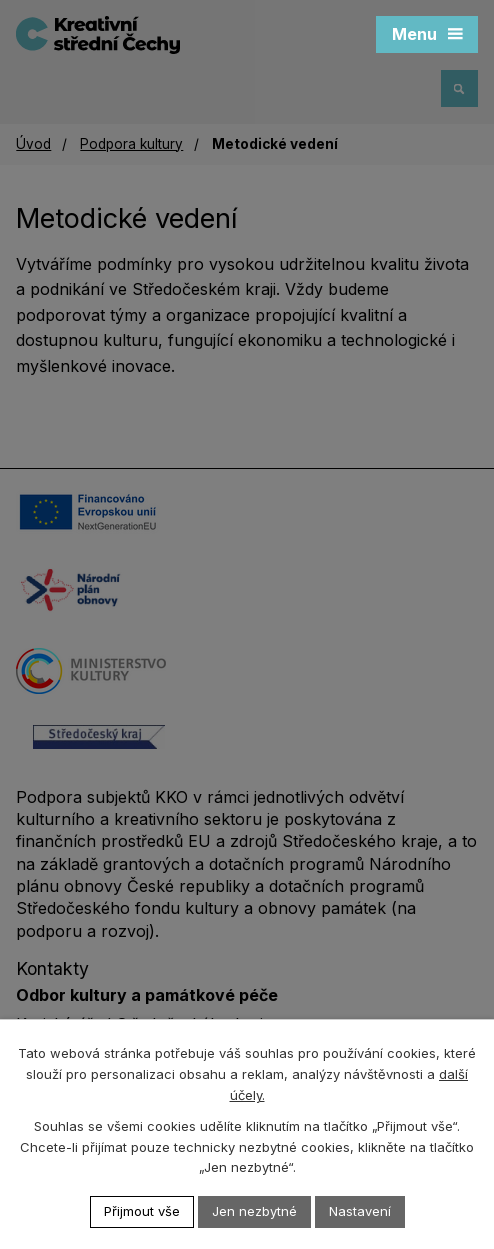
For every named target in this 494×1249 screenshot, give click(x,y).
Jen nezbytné (254, 1211)
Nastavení (360, 1211)
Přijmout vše (142, 1211)
